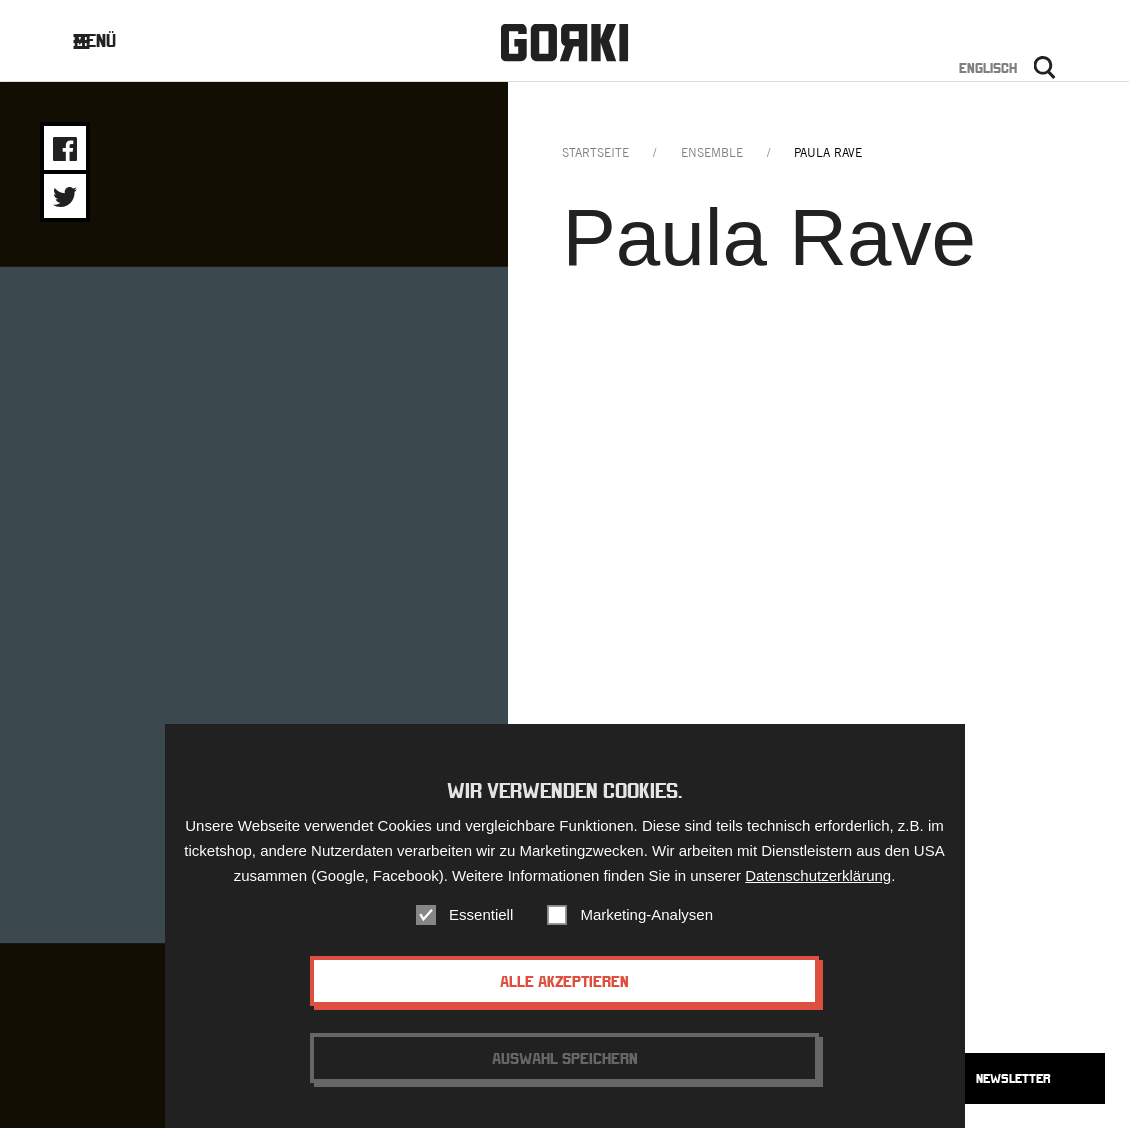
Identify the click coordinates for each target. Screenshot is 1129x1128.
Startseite (595, 152)
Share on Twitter (65, 197)
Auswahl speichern (565, 1063)
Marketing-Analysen (646, 919)
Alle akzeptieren (564, 986)
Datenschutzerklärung (818, 880)
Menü (109, 40)
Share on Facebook (65, 149)
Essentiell (481, 919)
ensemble (712, 152)
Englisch (988, 68)
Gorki (564, 42)
